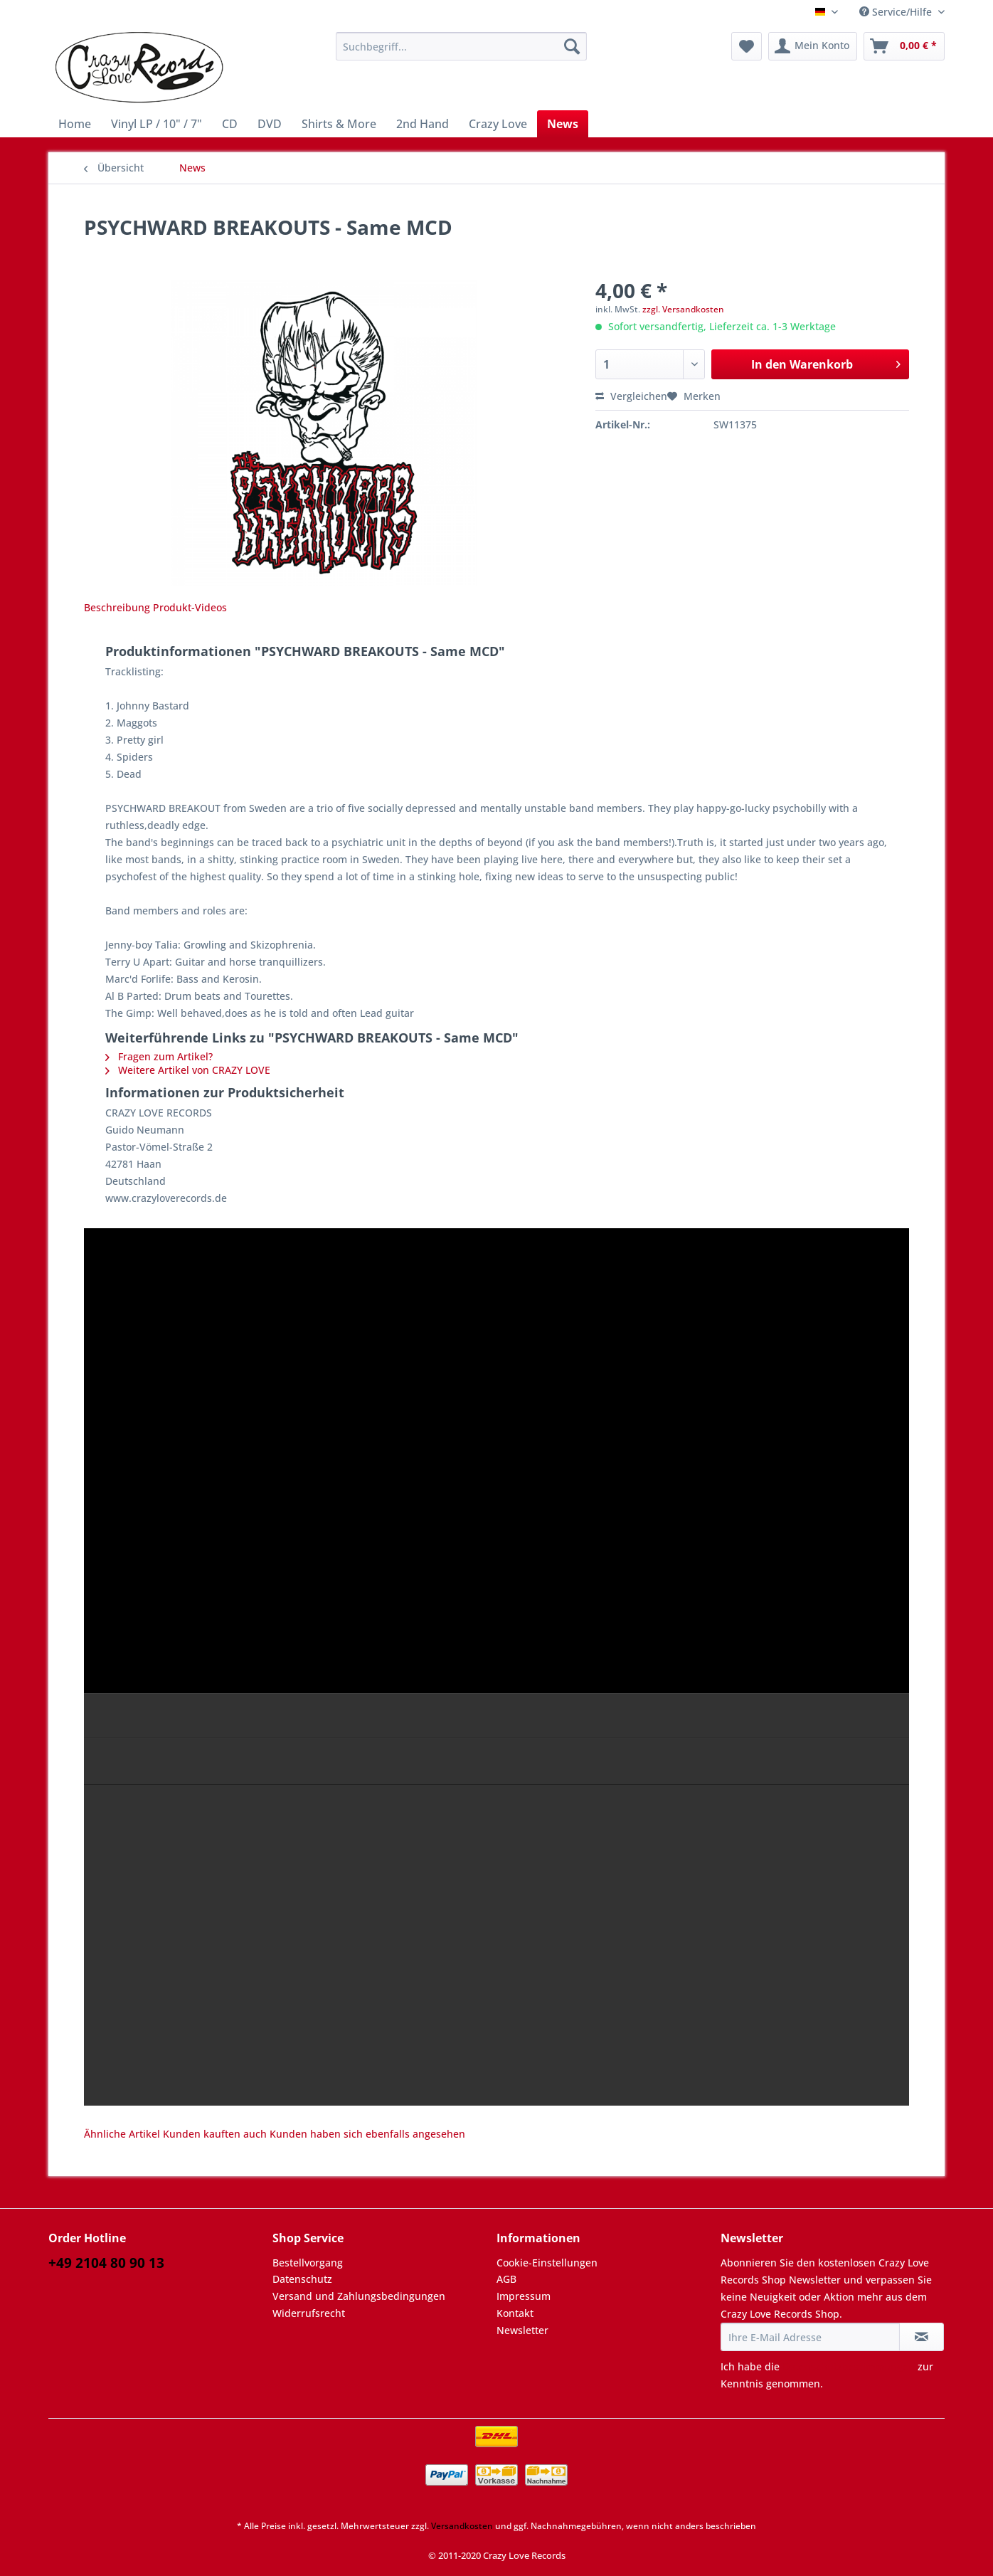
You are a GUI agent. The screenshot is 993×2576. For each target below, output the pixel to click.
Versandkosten (462, 2526)
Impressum (523, 2296)
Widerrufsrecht (308, 2313)
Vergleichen (631, 396)
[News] (562, 123)
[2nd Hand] (422, 123)
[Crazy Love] (498, 123)
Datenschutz (302, 2279)
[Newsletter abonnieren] (921, 2337)
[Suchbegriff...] (461, 46)
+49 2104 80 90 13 (106, 2263)
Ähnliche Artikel (122, 2133)
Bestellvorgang (307, 2262)
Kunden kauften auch (215, 2133)
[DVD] (270, 123)
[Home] (74, 123)
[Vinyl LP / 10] (156, 123)
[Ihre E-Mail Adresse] (810, 2337)
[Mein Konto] (812, 46)
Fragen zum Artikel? (159, 1056)
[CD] (230, 123)
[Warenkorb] (904, 46)
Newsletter (522, 2330)
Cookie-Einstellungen (547, 2262)
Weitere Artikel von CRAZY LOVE (187, 1070)
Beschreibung (117, 607)
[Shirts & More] (339, 123)
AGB (506, 2279)
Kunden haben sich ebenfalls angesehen (367, 2133)
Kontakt (514, 2313)
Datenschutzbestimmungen (848, 2366)
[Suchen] (572, 46)
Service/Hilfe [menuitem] (897, 12)
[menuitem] (461, 53)
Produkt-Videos (190, 607)
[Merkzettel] (746, 46)
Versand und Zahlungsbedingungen (358, 2296)
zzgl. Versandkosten (683, 309)
